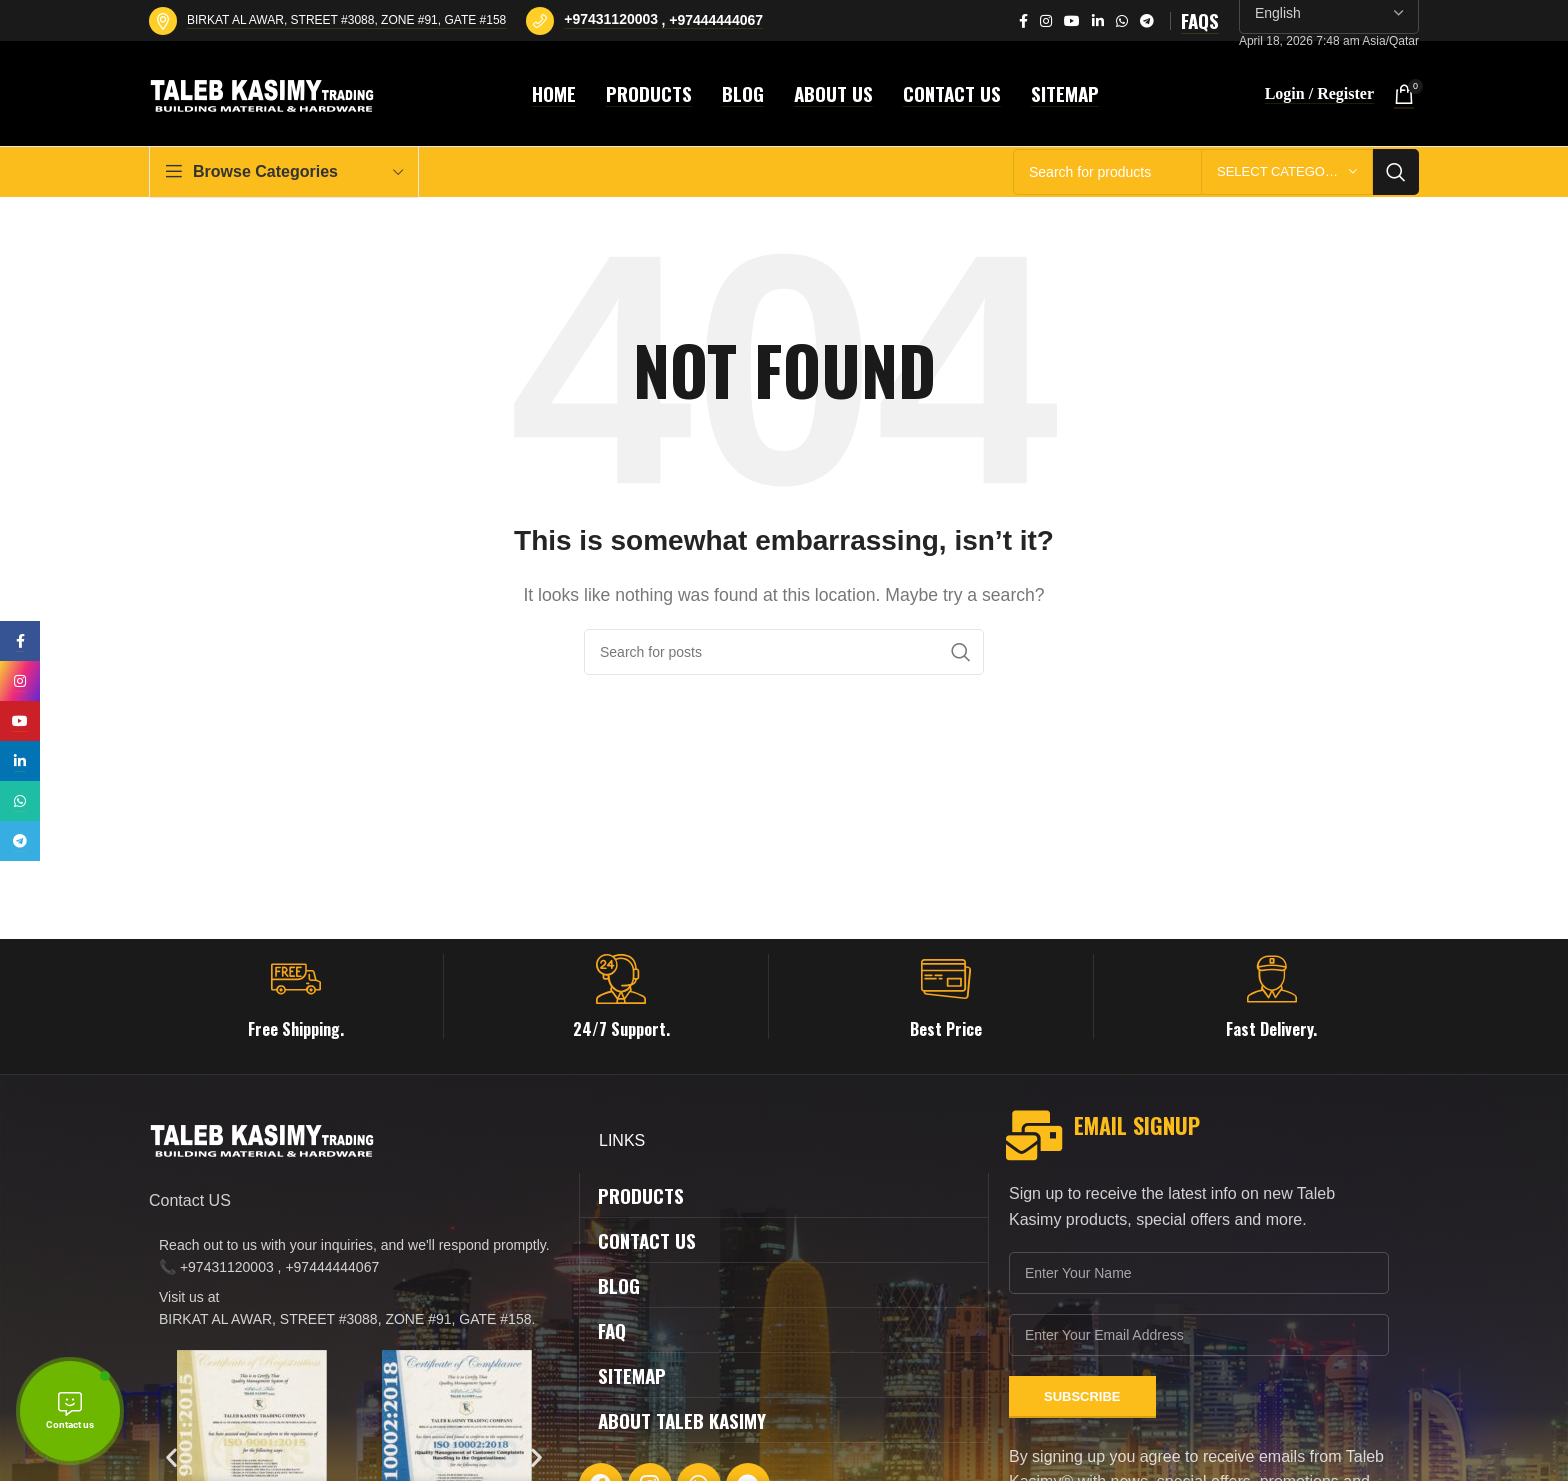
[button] (171, 1456)
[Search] (784, 652)
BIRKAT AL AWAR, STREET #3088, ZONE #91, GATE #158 (346, 20)
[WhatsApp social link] (1122, 21)
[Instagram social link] (1046, 21)
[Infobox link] (296, 997)
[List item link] (354, 1256)
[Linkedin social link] (1098, 21)
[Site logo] (265, 92)
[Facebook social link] (1023, 21)
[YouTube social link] (1072, 21)
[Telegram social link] (1147, 21)
